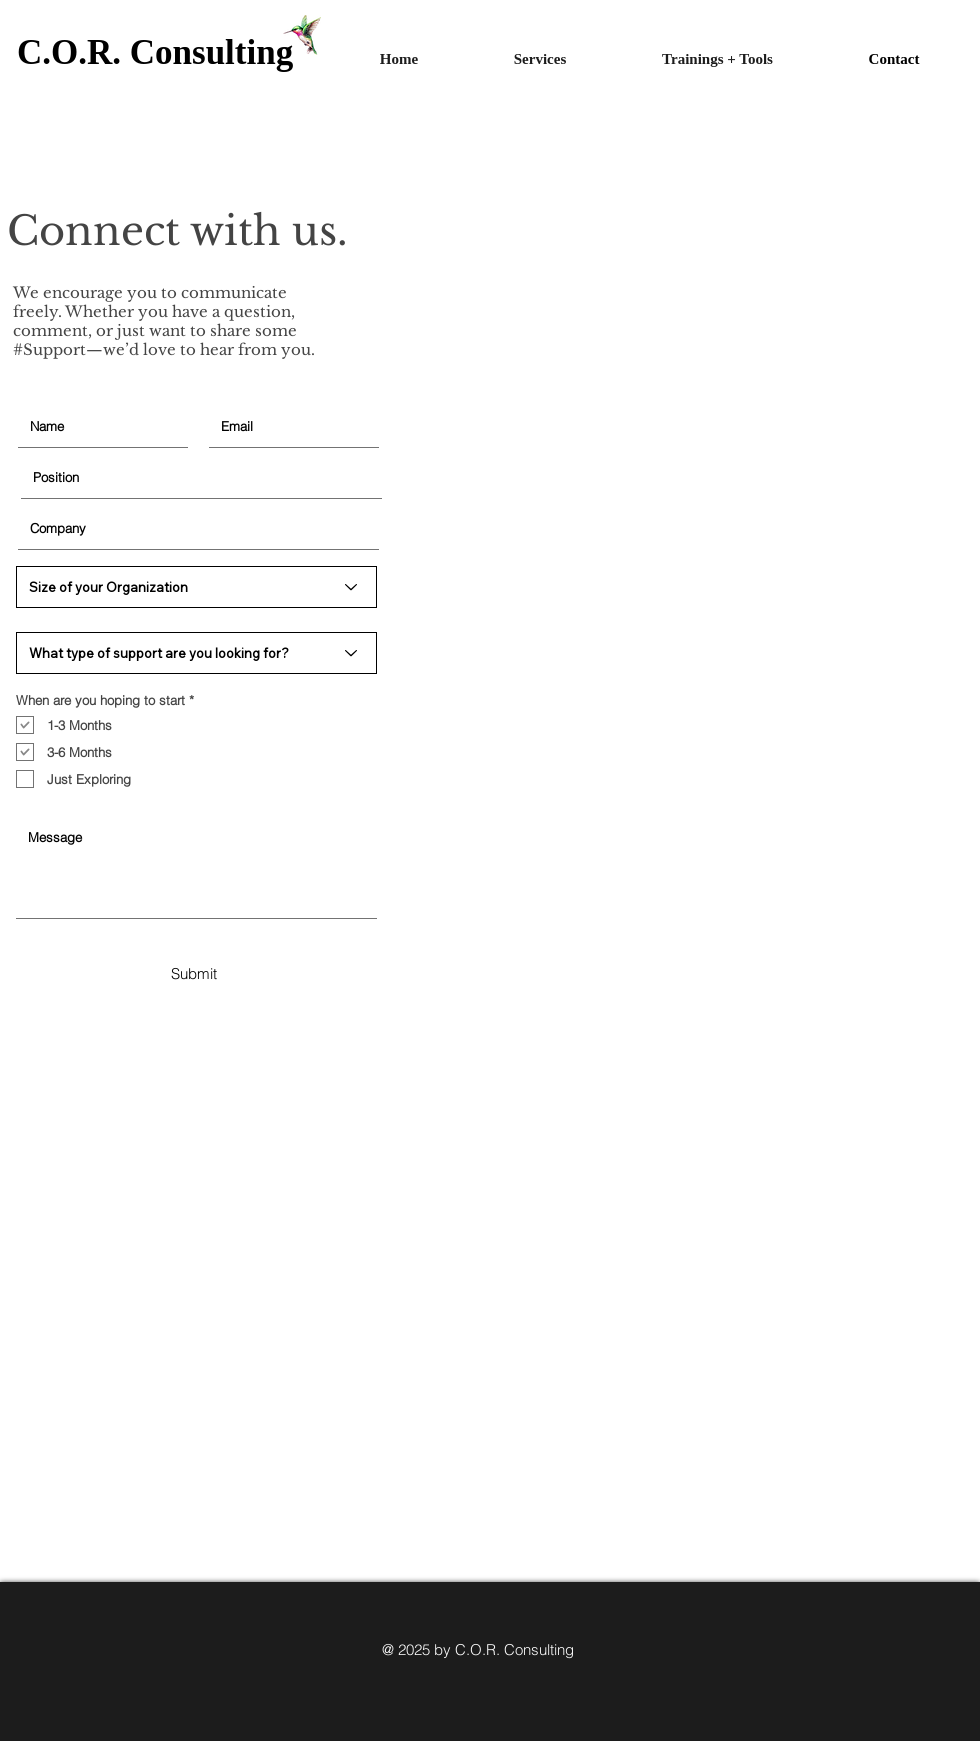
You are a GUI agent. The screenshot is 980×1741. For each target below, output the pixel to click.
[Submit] (193, 973)
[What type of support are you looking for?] (196, 653)
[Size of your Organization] (196, 587)
